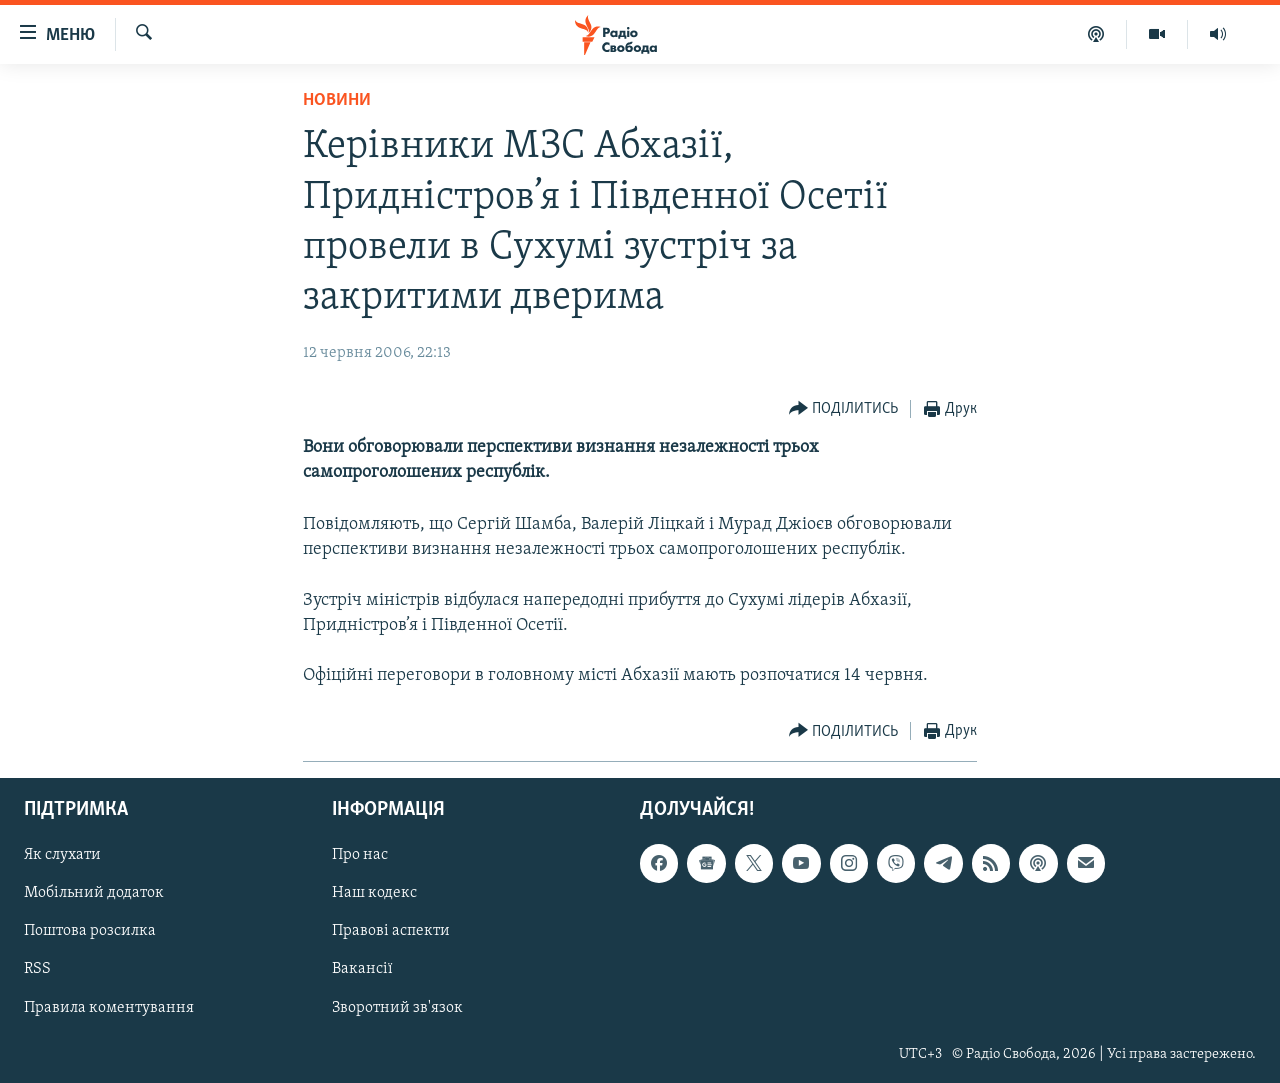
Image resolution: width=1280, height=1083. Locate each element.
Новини (337, 100)
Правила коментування (109, 1008)
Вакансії (362, 970)
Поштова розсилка (90, 932)
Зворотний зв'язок (397, 1008)
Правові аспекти (391, 932)
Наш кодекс (374, 894)
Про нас (360, 856)
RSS (37, 970)
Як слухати (62, 856)
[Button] (844, 409)
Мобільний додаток (94, 894)
